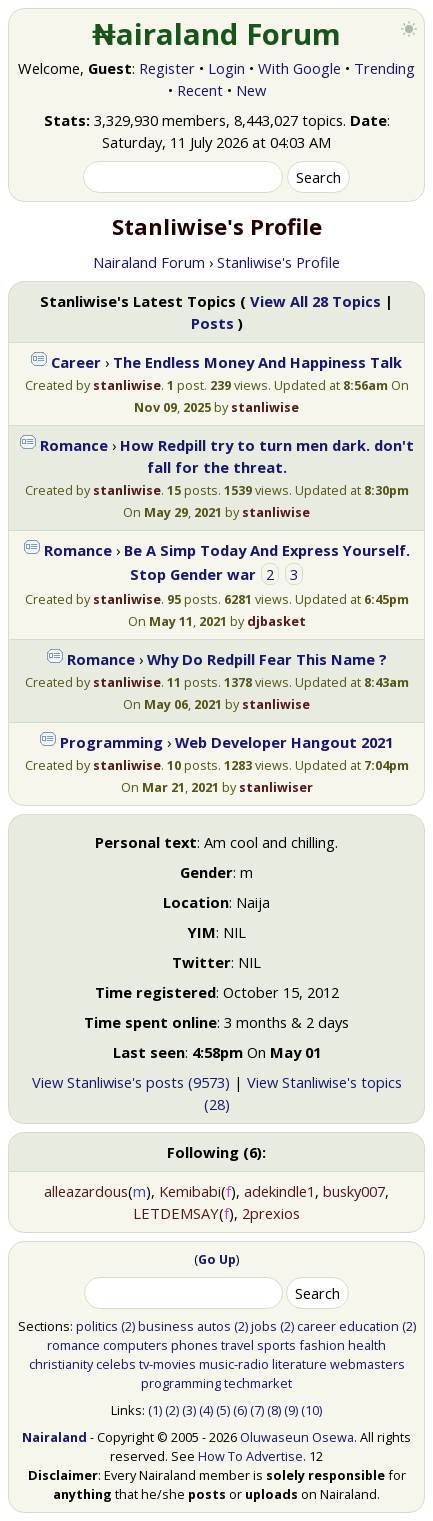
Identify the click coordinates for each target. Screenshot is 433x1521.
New (251, 90)
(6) (240, 1410)
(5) (223, 1410)
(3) (189, 1410)
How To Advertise (250, 1456)
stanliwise (127, 385)
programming (181, 1383)
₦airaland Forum (216, 34)
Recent (200, 90)
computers (135, 1345)
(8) (274, 1410)
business (166, 1326)
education (369, 1326)
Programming (111, 742)
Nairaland (54, 1437)
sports (276, 1345)
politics (97, 1326)
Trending (384, 68)
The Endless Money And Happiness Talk (257, 362)
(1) (155, 1410)
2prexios (271, 1213)
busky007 (354, 1191)
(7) (257, 1410)
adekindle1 (279, 1191)
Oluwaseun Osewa (297, 1437)
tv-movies (167, 1364)
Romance (74, 445)
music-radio (234, 1364)
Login (226, 68)
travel (237, 1345)
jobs (264, 1326)
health (367, 1345)
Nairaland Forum (149, 262)
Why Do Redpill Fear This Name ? (267, 659)
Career (76, 362)
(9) (291, 1410)
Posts (212, 323)
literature (299, 1364)
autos (214, 1326)
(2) (128, 1326)
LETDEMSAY (176, 1213)
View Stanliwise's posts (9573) (131, 1082)
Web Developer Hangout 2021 (284, 742)
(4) (206, 1410)
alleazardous (86, 1191)
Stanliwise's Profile (278, 262)
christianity (61, 1364)
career (316, 1326)
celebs (116, 1364)
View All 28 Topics (315, 301)
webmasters (367, 1364)
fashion (322, 1345)
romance (73, 1345)
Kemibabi (190, 1191)
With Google (299, 68)
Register (167, 68)
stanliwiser (276, 787)
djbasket (276, 621)
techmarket (258, 1383)
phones (194, 1345)
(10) (311, 1410)
